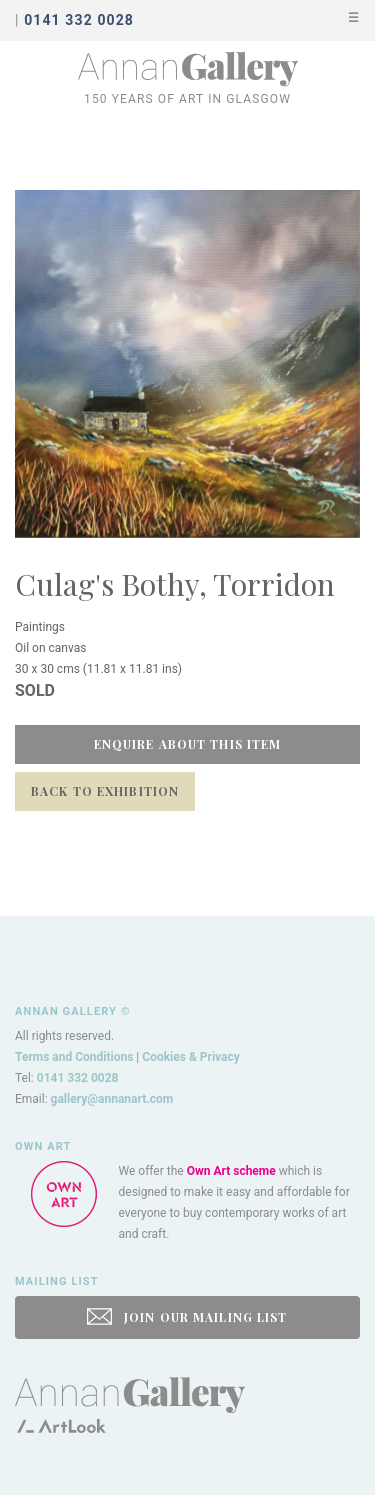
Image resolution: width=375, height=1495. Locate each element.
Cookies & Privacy (191, 1057)
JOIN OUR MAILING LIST (187, 1316)
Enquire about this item (188, 744)
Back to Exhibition (105, 791)
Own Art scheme (231, 1171)
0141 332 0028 (78, 1078)
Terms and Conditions (74, 1057)
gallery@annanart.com (112, 1099)
